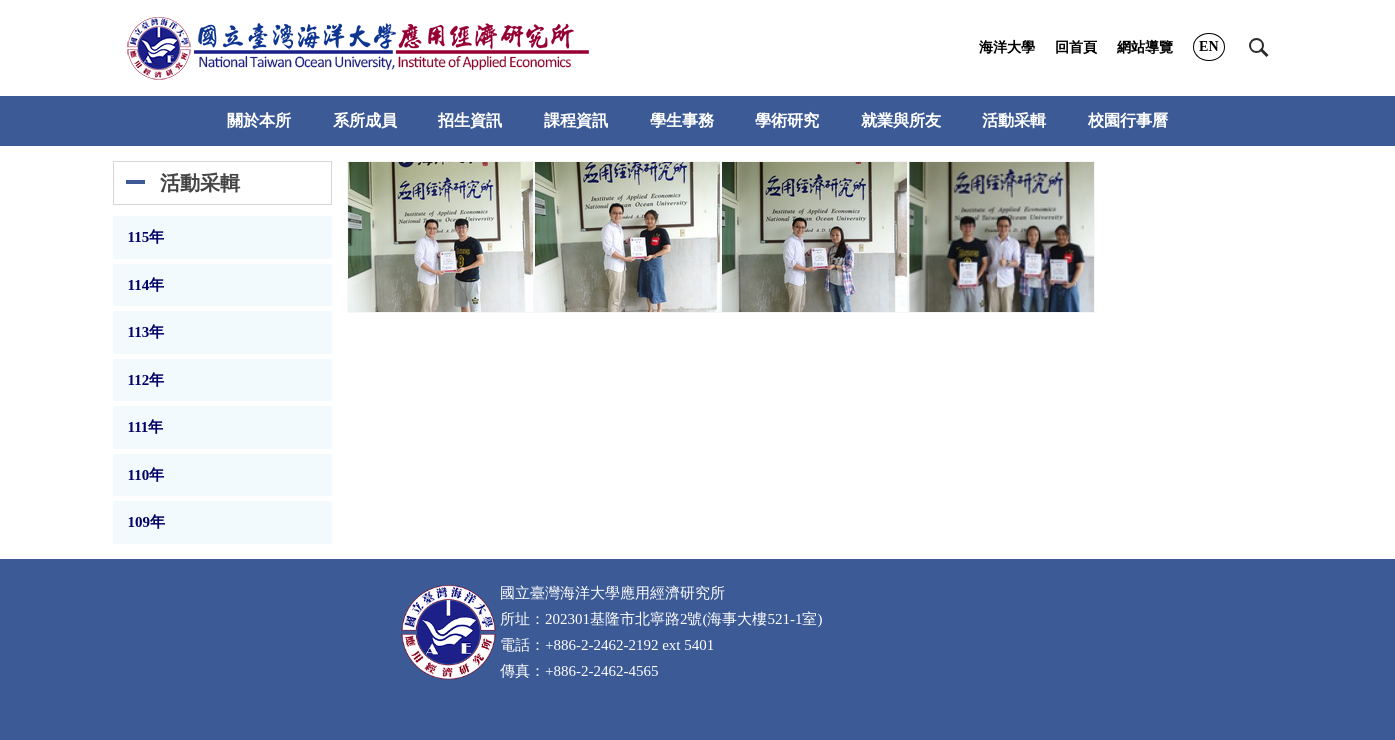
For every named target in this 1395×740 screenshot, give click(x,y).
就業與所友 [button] (901, 120)
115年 (146, 237)
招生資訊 (470, 120)
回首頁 (1076, 47)
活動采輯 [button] (1014, 120)
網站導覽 (1145, 47)
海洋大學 (1007, 47)
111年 (146, 427)
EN (1208, 46)
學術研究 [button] (787, 120)
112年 (146, 380)
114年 (146, 285)
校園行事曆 (1128, 120)
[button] (1259, 48)
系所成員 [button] (365, 120)
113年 (146, 332)
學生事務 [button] (682, 120)
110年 (146, 475)
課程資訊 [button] (576, 120)
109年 (147, 522)
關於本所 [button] (259, 120)
